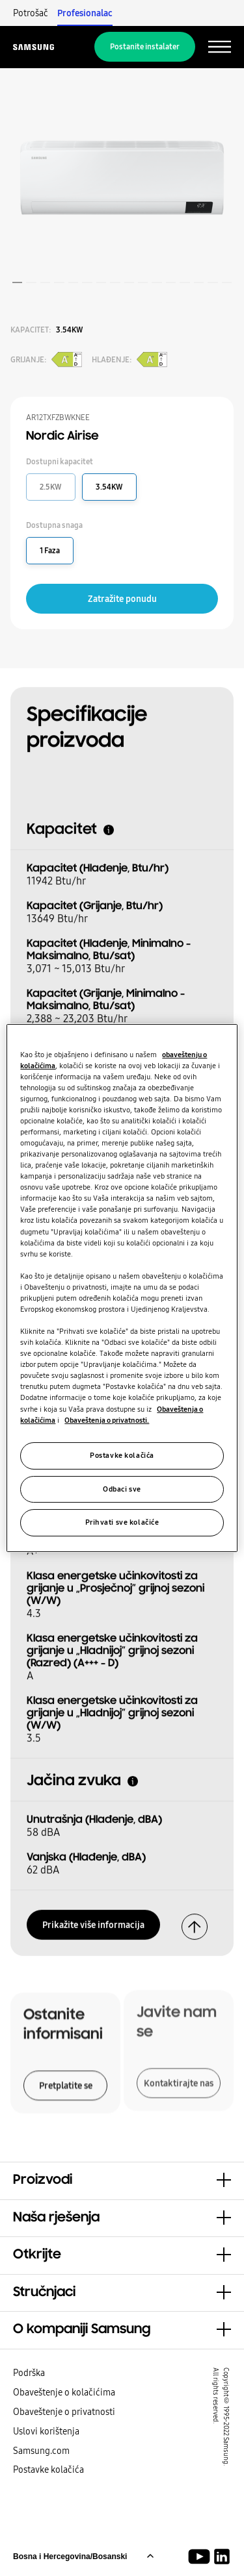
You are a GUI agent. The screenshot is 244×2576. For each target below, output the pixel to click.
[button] (122, 2180)
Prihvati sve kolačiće (122, 1522)
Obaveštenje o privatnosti (64, 2412)
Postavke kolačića (48, 2469)
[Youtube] (201, 2556)
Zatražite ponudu (122, 599)
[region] (121, 1288)
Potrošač (30, 13)
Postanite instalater (145, 47)
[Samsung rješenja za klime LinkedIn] (222, 2556)
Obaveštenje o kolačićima (64, 2392)
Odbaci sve (122, 1489)
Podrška (29, 2373)
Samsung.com (41, 2451)
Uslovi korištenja (46, 2431)
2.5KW (51, 487)
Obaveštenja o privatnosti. (106, 1420)
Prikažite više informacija (93, 1921)
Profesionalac (85, 13)
